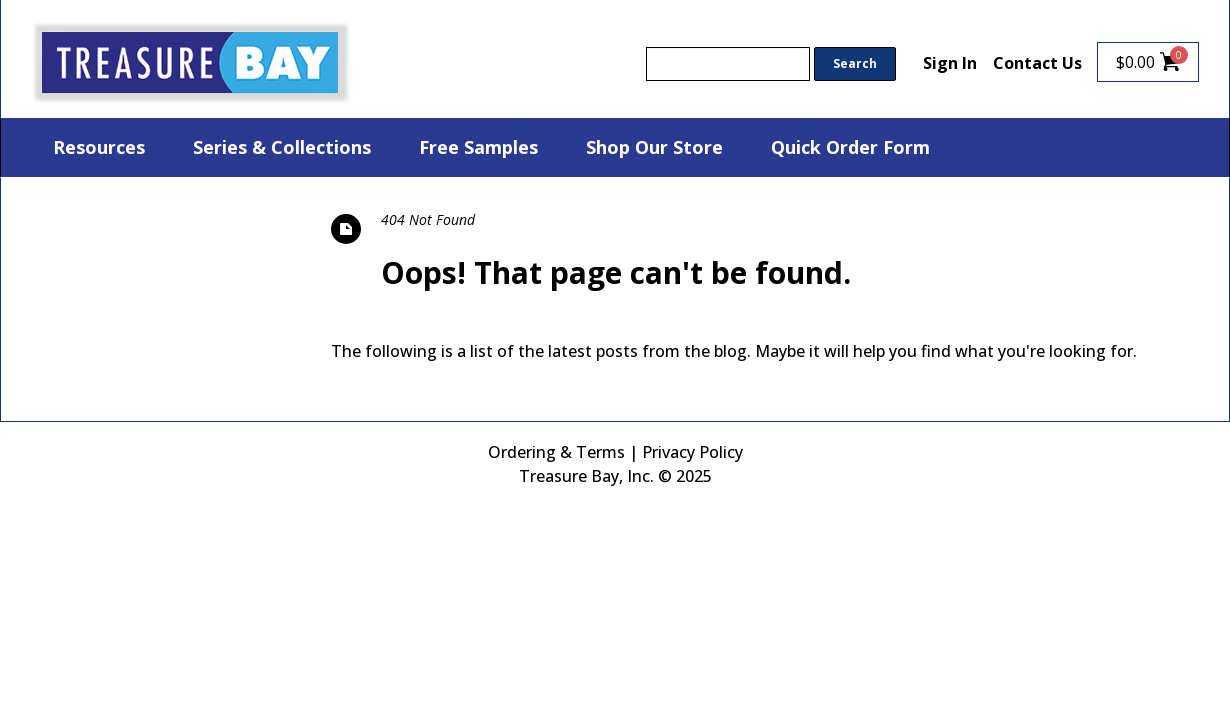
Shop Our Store (654, 147)
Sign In (950, 63)
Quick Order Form (850, 147)
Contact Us (1037, 63)
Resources (99, 147)
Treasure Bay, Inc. (586, 476)
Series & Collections (282, 147)
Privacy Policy (692, 452)
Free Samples (478, 147)
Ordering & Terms (556, 452)
